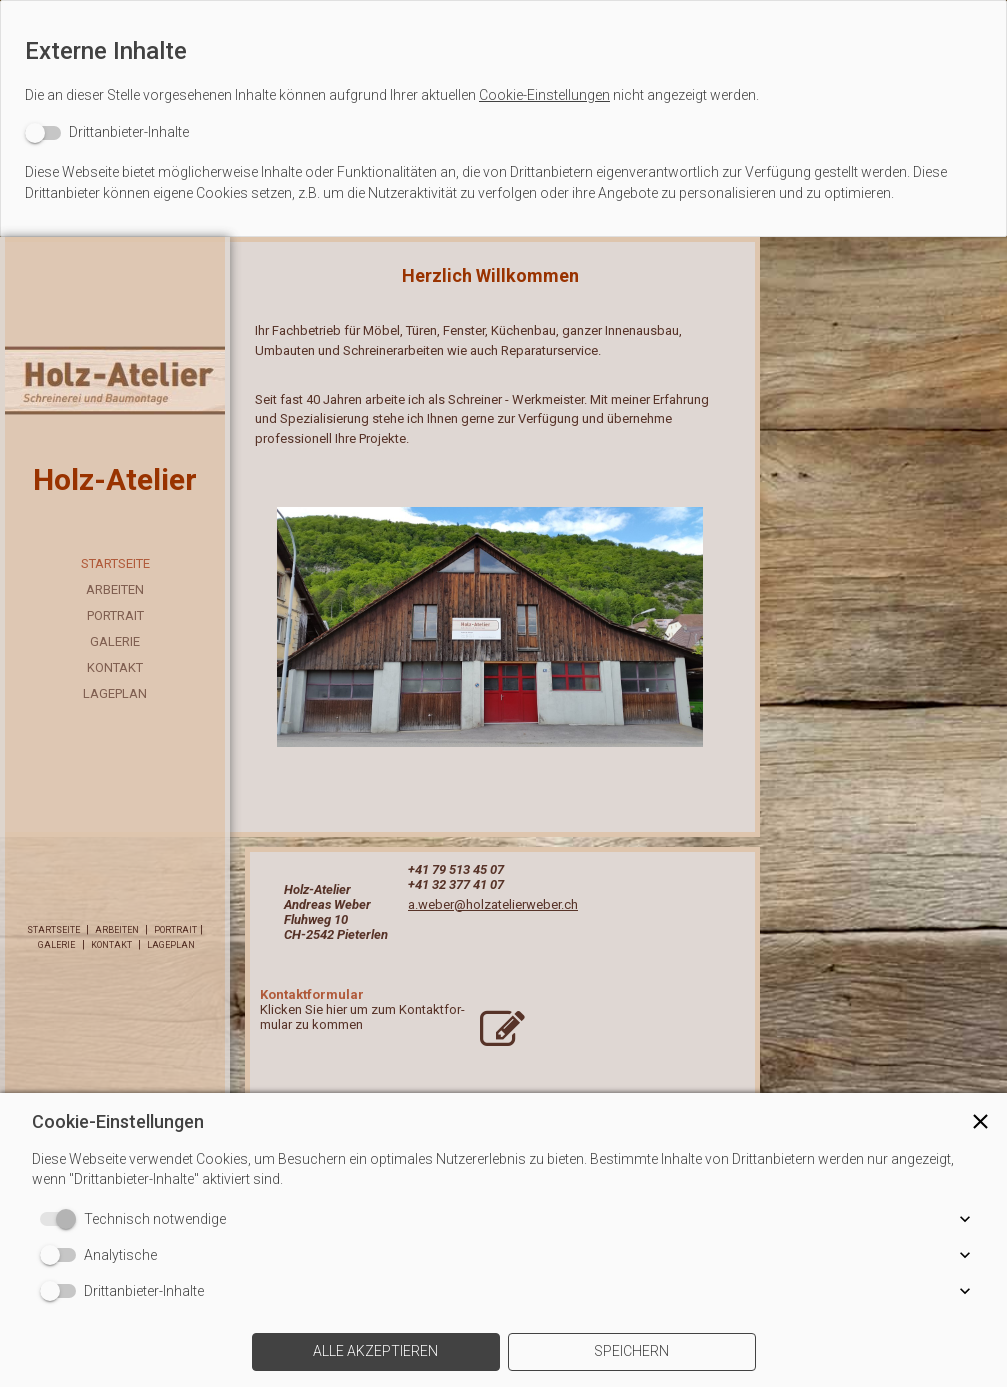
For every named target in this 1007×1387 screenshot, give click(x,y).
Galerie (115, 641)
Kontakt (115, 667)
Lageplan (115, 693)
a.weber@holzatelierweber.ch (493, 904)
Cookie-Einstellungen (544, 95)
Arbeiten (115, 589)
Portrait (115, 615)
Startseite (115, 563)
